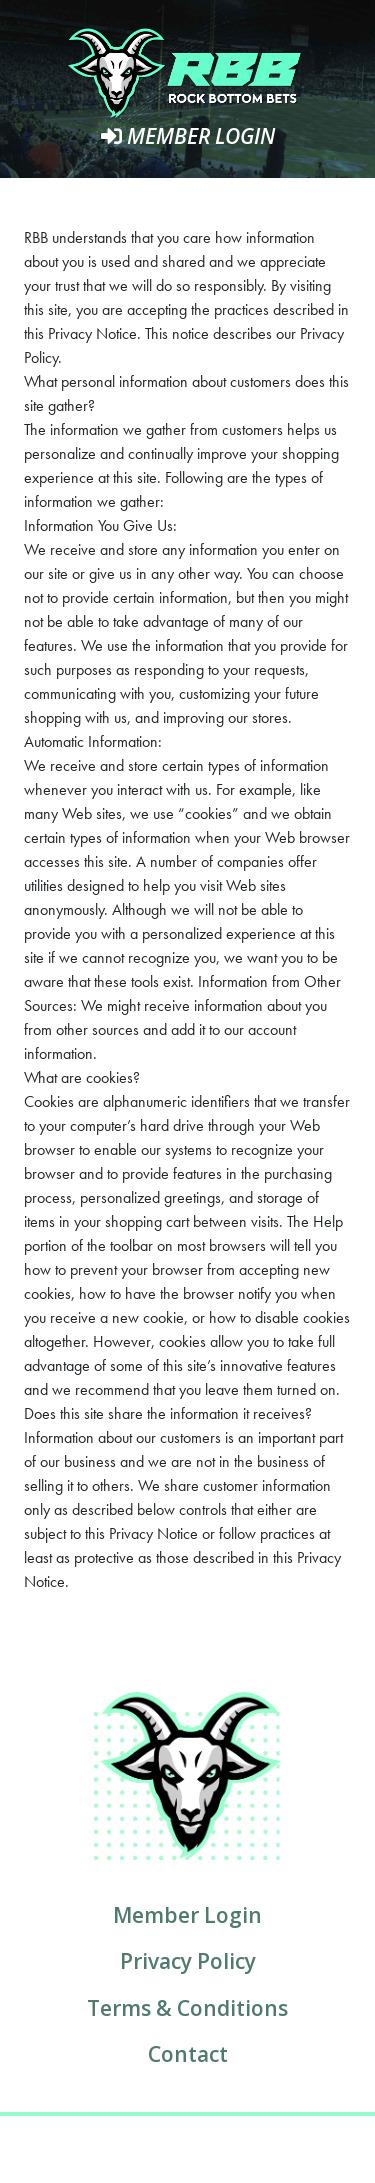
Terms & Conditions (187, 2008)
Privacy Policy (188, 1961)
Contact (188, 2054)
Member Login (188, 136)
